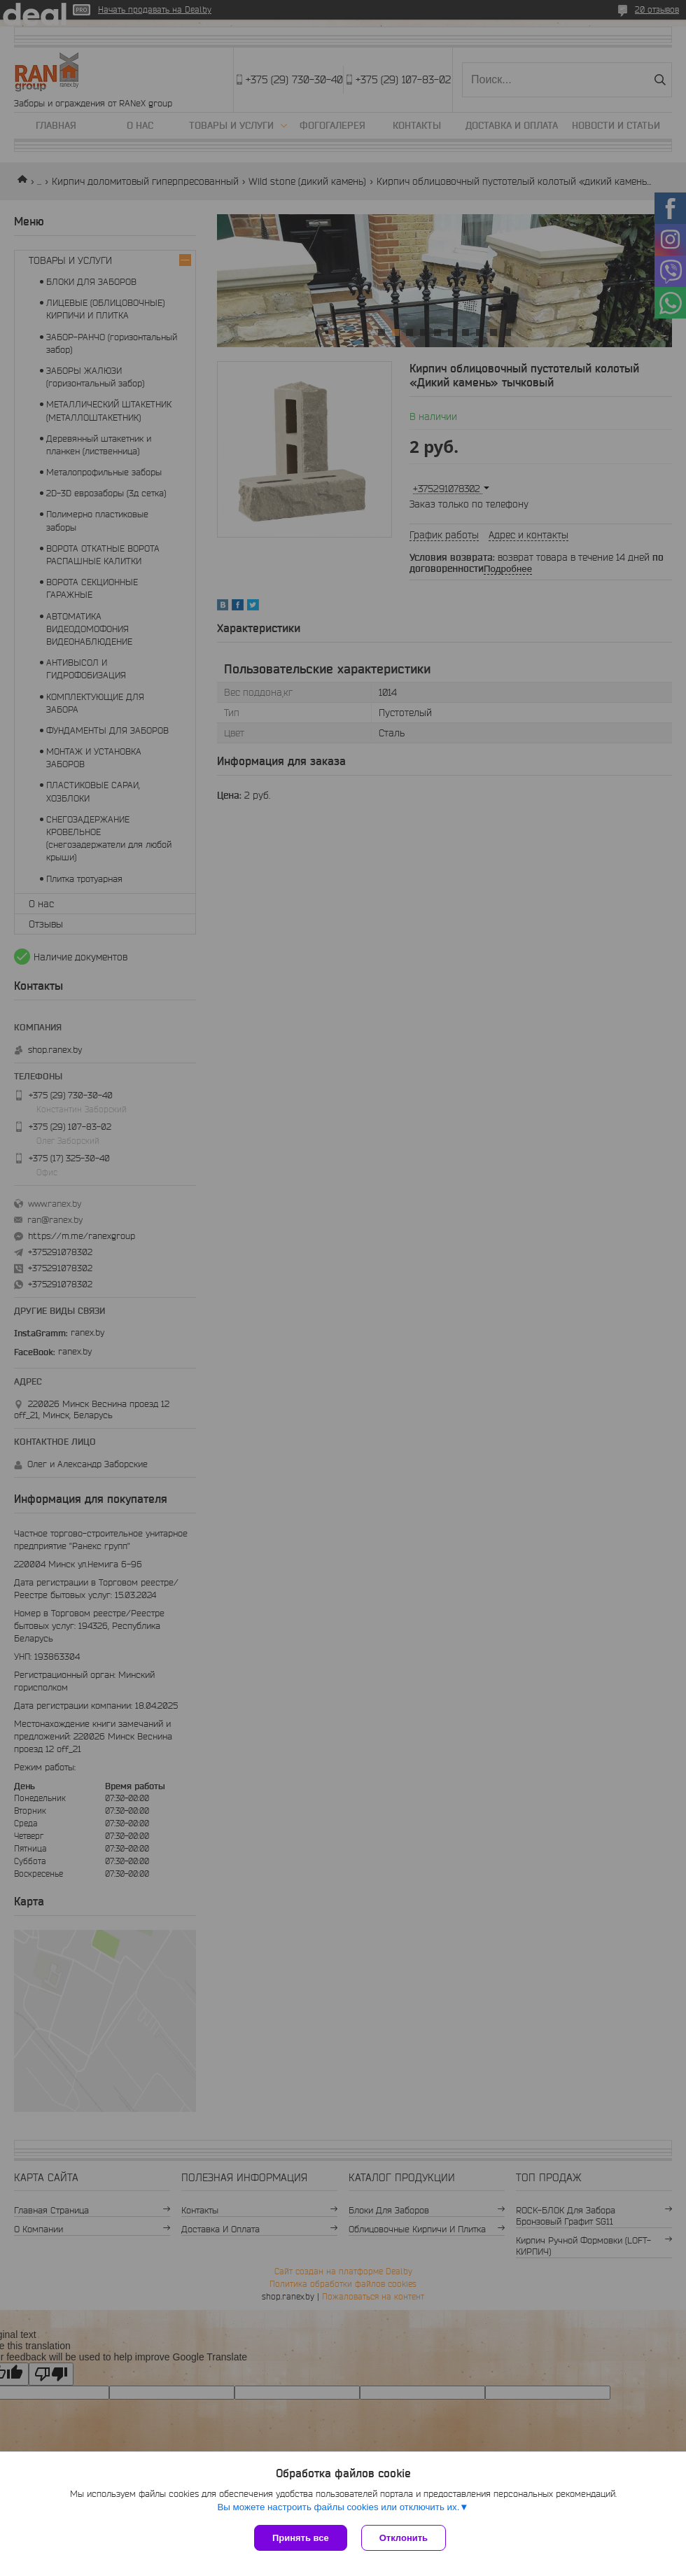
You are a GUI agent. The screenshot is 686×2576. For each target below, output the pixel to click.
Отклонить (403, 2538)
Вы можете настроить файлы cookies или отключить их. (338, 2507)
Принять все (300, 2538)
